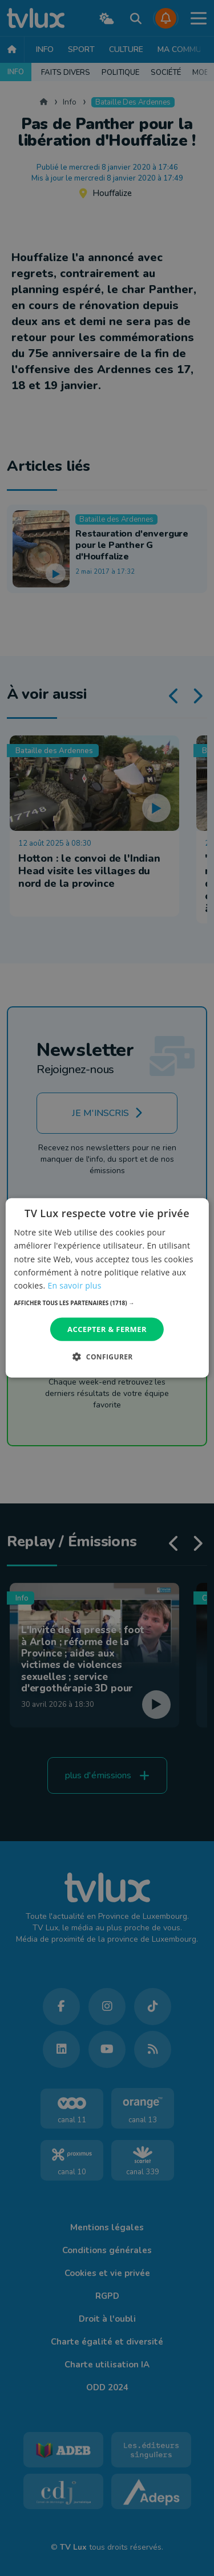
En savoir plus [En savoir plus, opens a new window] (74, 1285)
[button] (107, 1303)
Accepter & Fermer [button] (107, 1329)
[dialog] (106, 1288)
